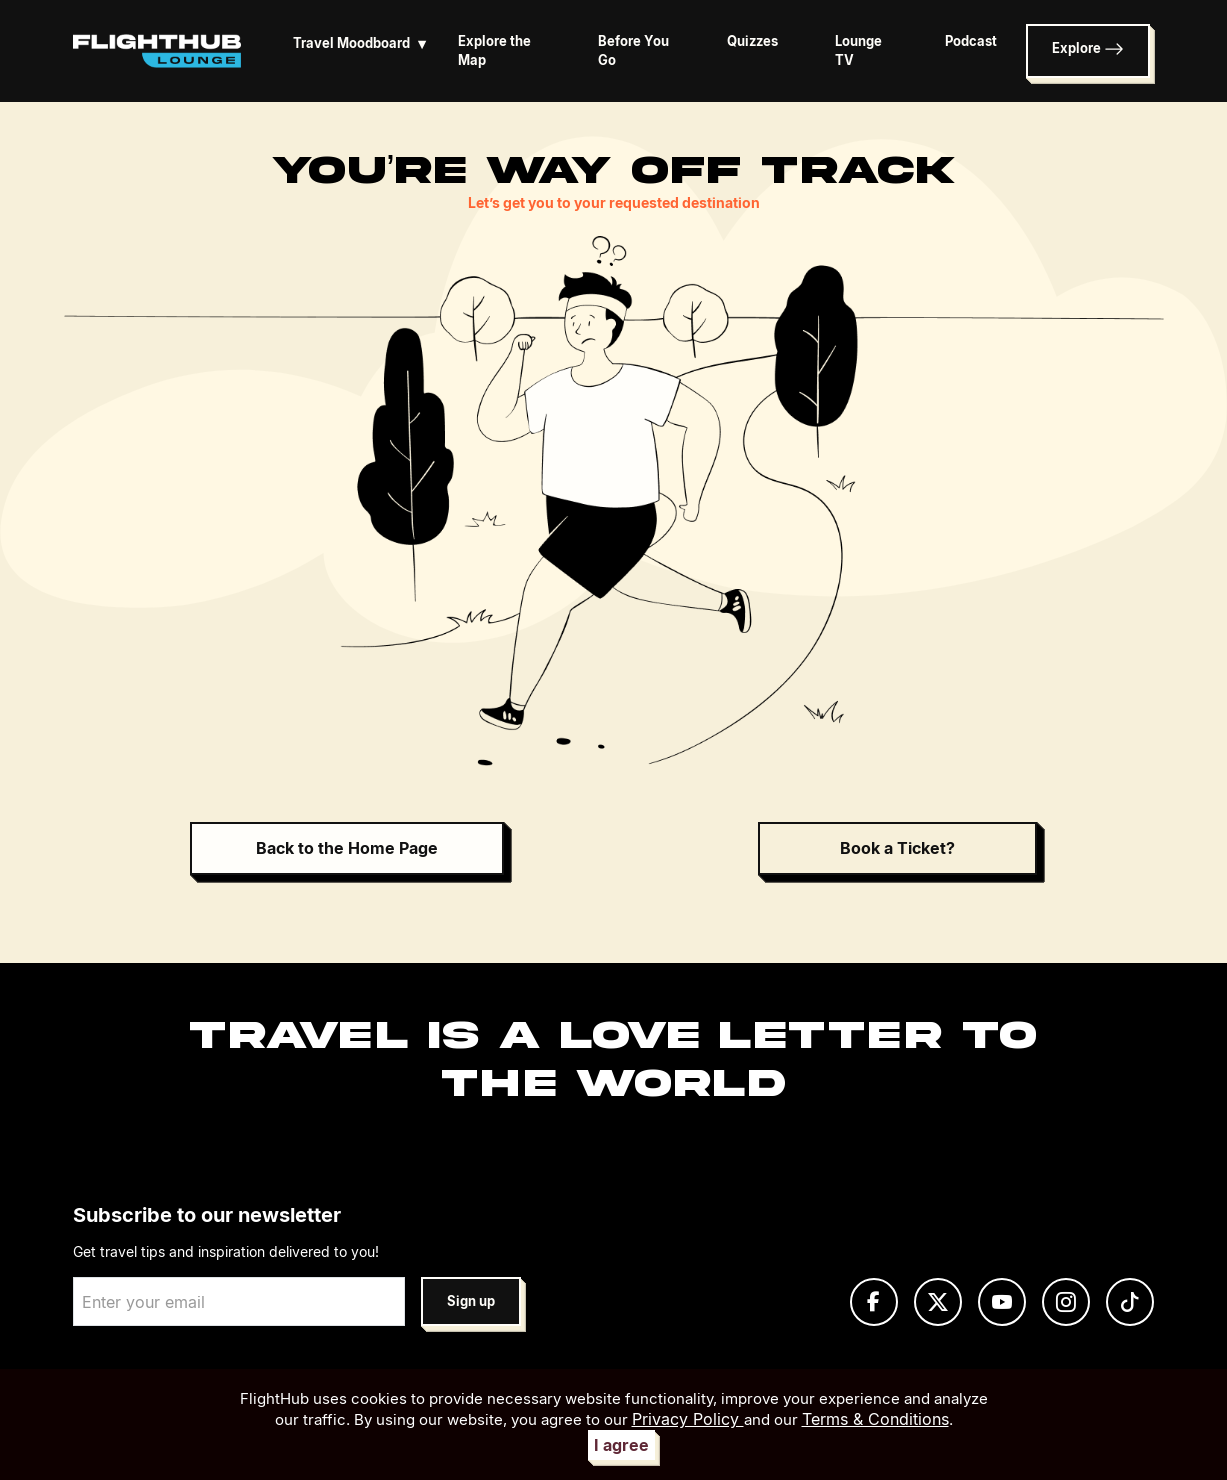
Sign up (471, 1301)
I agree (621, 1445)
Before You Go (633, 51)
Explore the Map (494, 51)
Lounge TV (858, 51)
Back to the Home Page (347, 848)
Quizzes (752, 41)
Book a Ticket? (897, 848)
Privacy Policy (688, 1419)
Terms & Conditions (875, 1419)
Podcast (971, 41)
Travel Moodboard (363, 43)
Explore (1088, 49)
